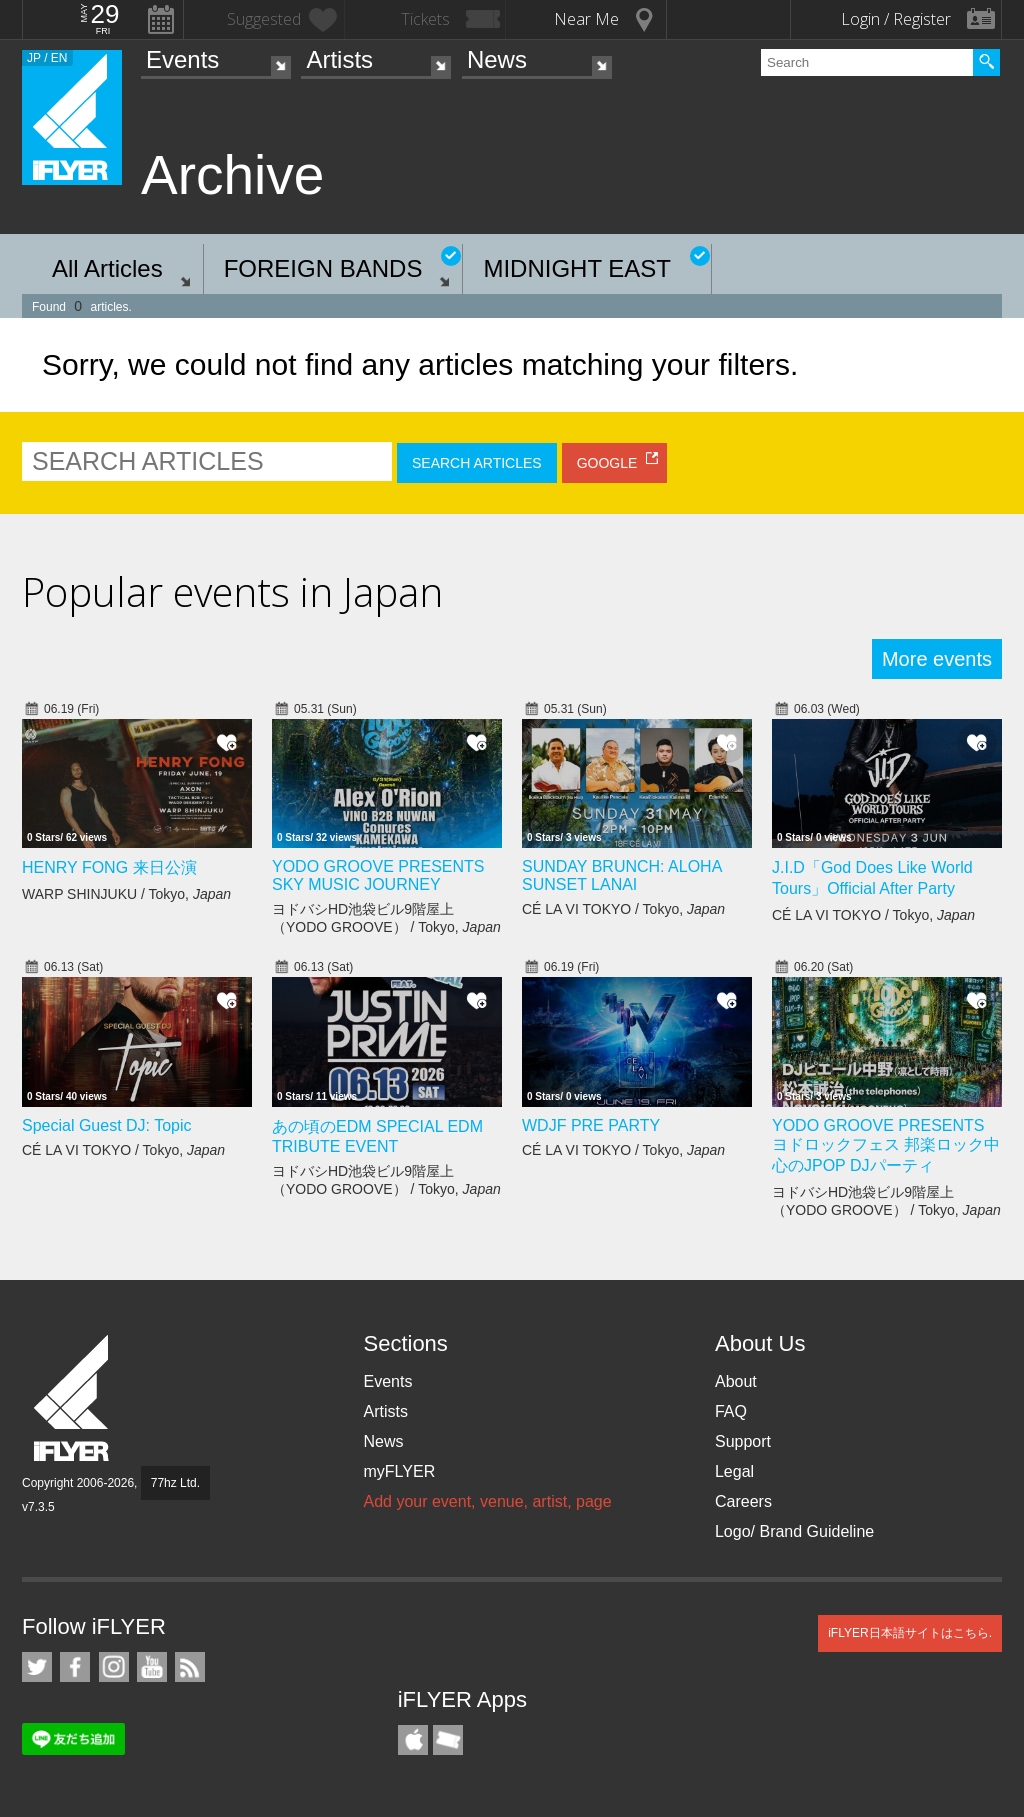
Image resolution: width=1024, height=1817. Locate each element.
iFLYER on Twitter (37, 1667)
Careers (743, 1501)
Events (182, 59)
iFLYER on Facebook (75, 1667)
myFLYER (399, 1471)
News (497, 59)
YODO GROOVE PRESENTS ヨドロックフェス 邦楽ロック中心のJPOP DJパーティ (886, 1145)
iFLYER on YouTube (152, 1667)
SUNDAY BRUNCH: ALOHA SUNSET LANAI (621, 875)
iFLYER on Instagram (114, 1667)
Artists (339, 59)
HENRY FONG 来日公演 (109, 867)
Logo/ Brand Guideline (794, 1531)
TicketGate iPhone (448, 1740)
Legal (734, 1471)
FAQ (731, 1411)
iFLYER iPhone (413, 1740)
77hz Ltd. (175, 1483)
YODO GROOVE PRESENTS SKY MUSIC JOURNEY (378, 875)
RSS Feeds (190, 1667)
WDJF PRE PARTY (591, 1125)
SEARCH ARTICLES (477, 463)
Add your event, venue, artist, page (487, 1501)
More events (937, 659)
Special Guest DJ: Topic (107, 1125)
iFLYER (73, 1398)
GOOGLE (607, 463)
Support (743, 1441)
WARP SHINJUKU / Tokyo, (126, 894)
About (736, 1381)
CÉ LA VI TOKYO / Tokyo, (623, 909)
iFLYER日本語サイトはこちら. (910, 1633)
